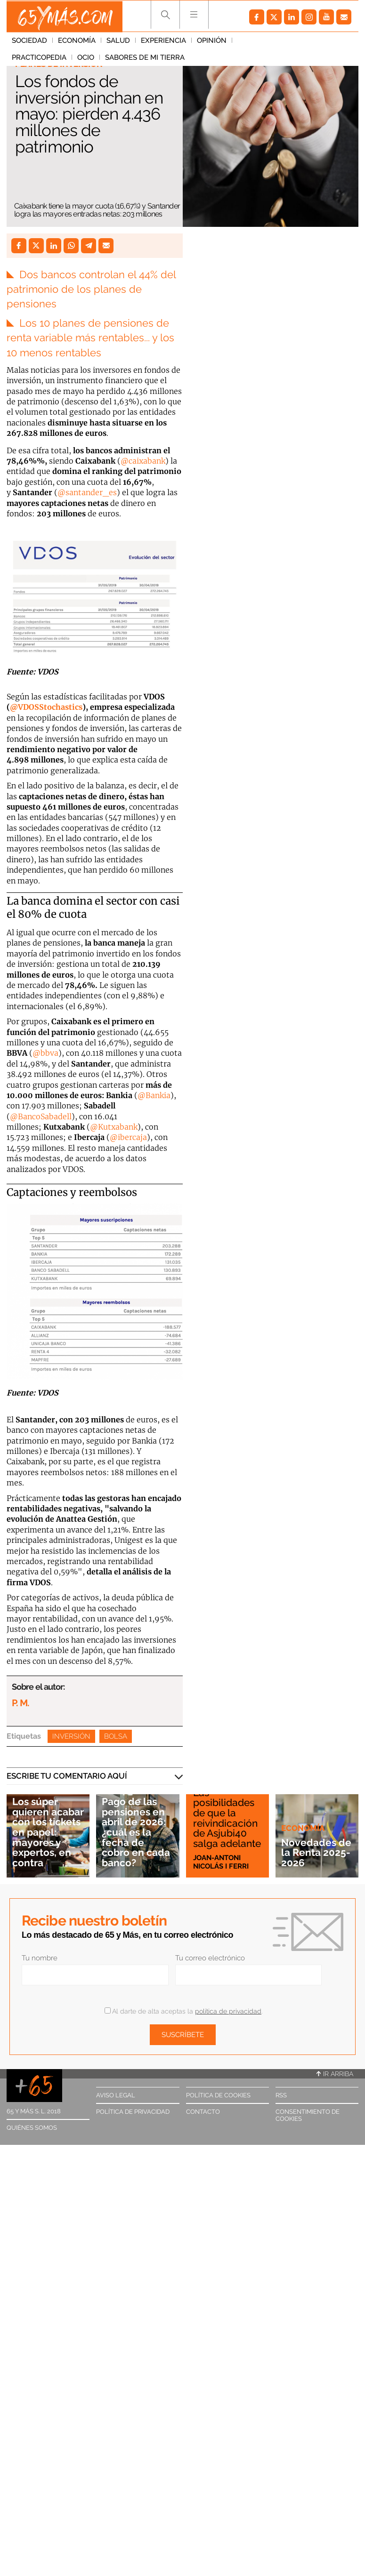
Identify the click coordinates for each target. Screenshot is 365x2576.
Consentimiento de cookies (308, 2114)
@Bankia (154, 1094)
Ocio (311, 42)
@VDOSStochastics (46, 706)
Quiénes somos (32, 2126)
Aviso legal (115, 2094)
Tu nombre (39, 1957)
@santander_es (87, 491)
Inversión (71, 1735)
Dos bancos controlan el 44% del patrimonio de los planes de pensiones (91, 289)
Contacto (203, 2110)
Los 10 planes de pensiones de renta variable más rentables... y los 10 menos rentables (90, 337)
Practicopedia (264, 42)
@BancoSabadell (41, 1115)
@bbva (45, 1052)
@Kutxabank (114, 1126)
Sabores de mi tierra (51, 59)
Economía (77, 42)
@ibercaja (128, 1136)
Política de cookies (218, 2094)
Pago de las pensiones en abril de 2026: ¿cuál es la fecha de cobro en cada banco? (136, 1832)
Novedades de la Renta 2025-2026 (316, 1852)
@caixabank (143, 459)
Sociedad (29, 42)
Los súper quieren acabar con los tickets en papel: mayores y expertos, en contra (48, 1832)
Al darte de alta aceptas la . (183, 2010)
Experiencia (163, 42)
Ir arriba (334, 2073)
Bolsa (115, 1735)
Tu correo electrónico (210, 1957)
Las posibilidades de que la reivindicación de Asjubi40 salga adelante (227, 1817)
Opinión (212, 42)
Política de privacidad (133, 2110)
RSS (281, 2094)
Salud (118, 42)
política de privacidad (228, 2010)
